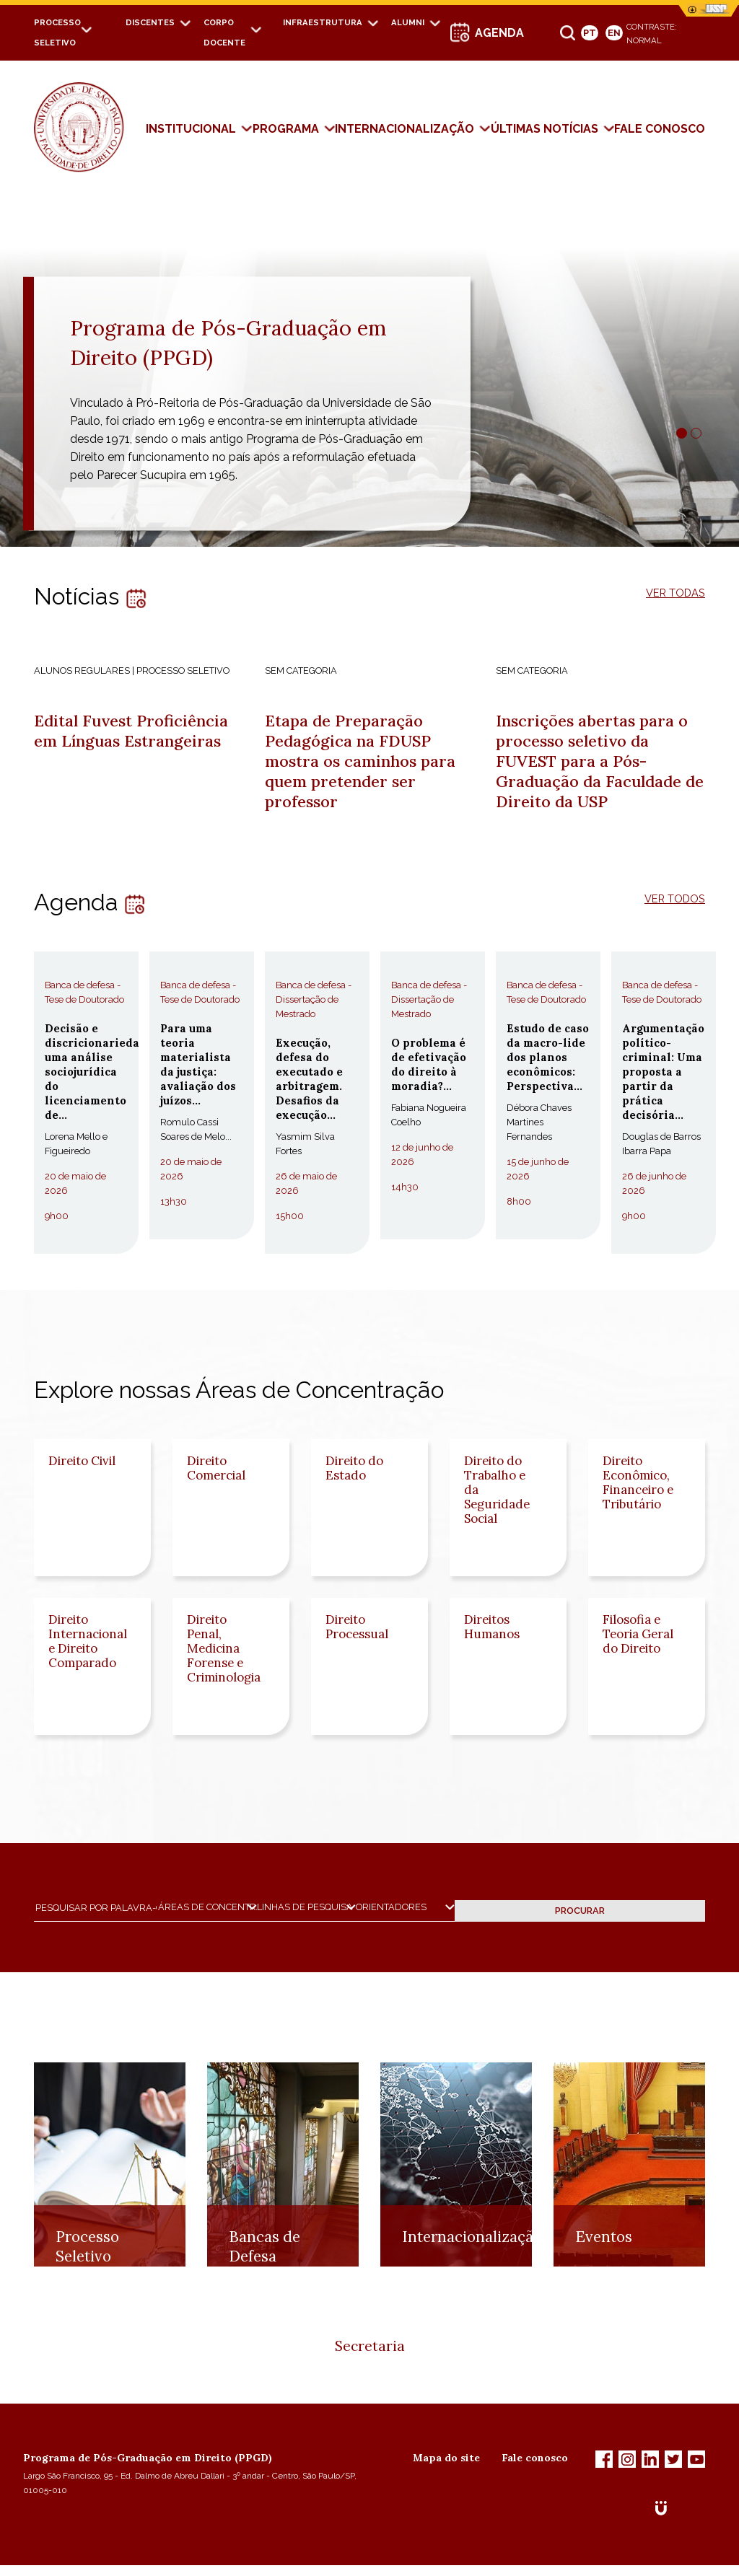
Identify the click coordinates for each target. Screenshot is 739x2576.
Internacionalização (404, 129)
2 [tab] (696, 433)
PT (589, 32)
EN (614, 32)
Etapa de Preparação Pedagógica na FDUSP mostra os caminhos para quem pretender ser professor (367, 766)
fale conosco (659, 129)
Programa (286, 129)
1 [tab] (681, 433)
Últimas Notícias (544, 129)
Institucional (191, 129)
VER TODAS (671, 592)
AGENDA (499, 33)
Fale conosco (535, 2468)
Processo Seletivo (87, 2288)
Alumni (407, 22)
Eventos (603, 2278)
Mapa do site (446, 2468)
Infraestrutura (322, 22)
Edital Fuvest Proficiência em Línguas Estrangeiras (138, 733)
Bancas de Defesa (264, 2288)
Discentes (150, 22)
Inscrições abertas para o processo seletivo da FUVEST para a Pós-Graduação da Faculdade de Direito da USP (598, 766)
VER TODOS (671, 909)
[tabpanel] (369, 374)
